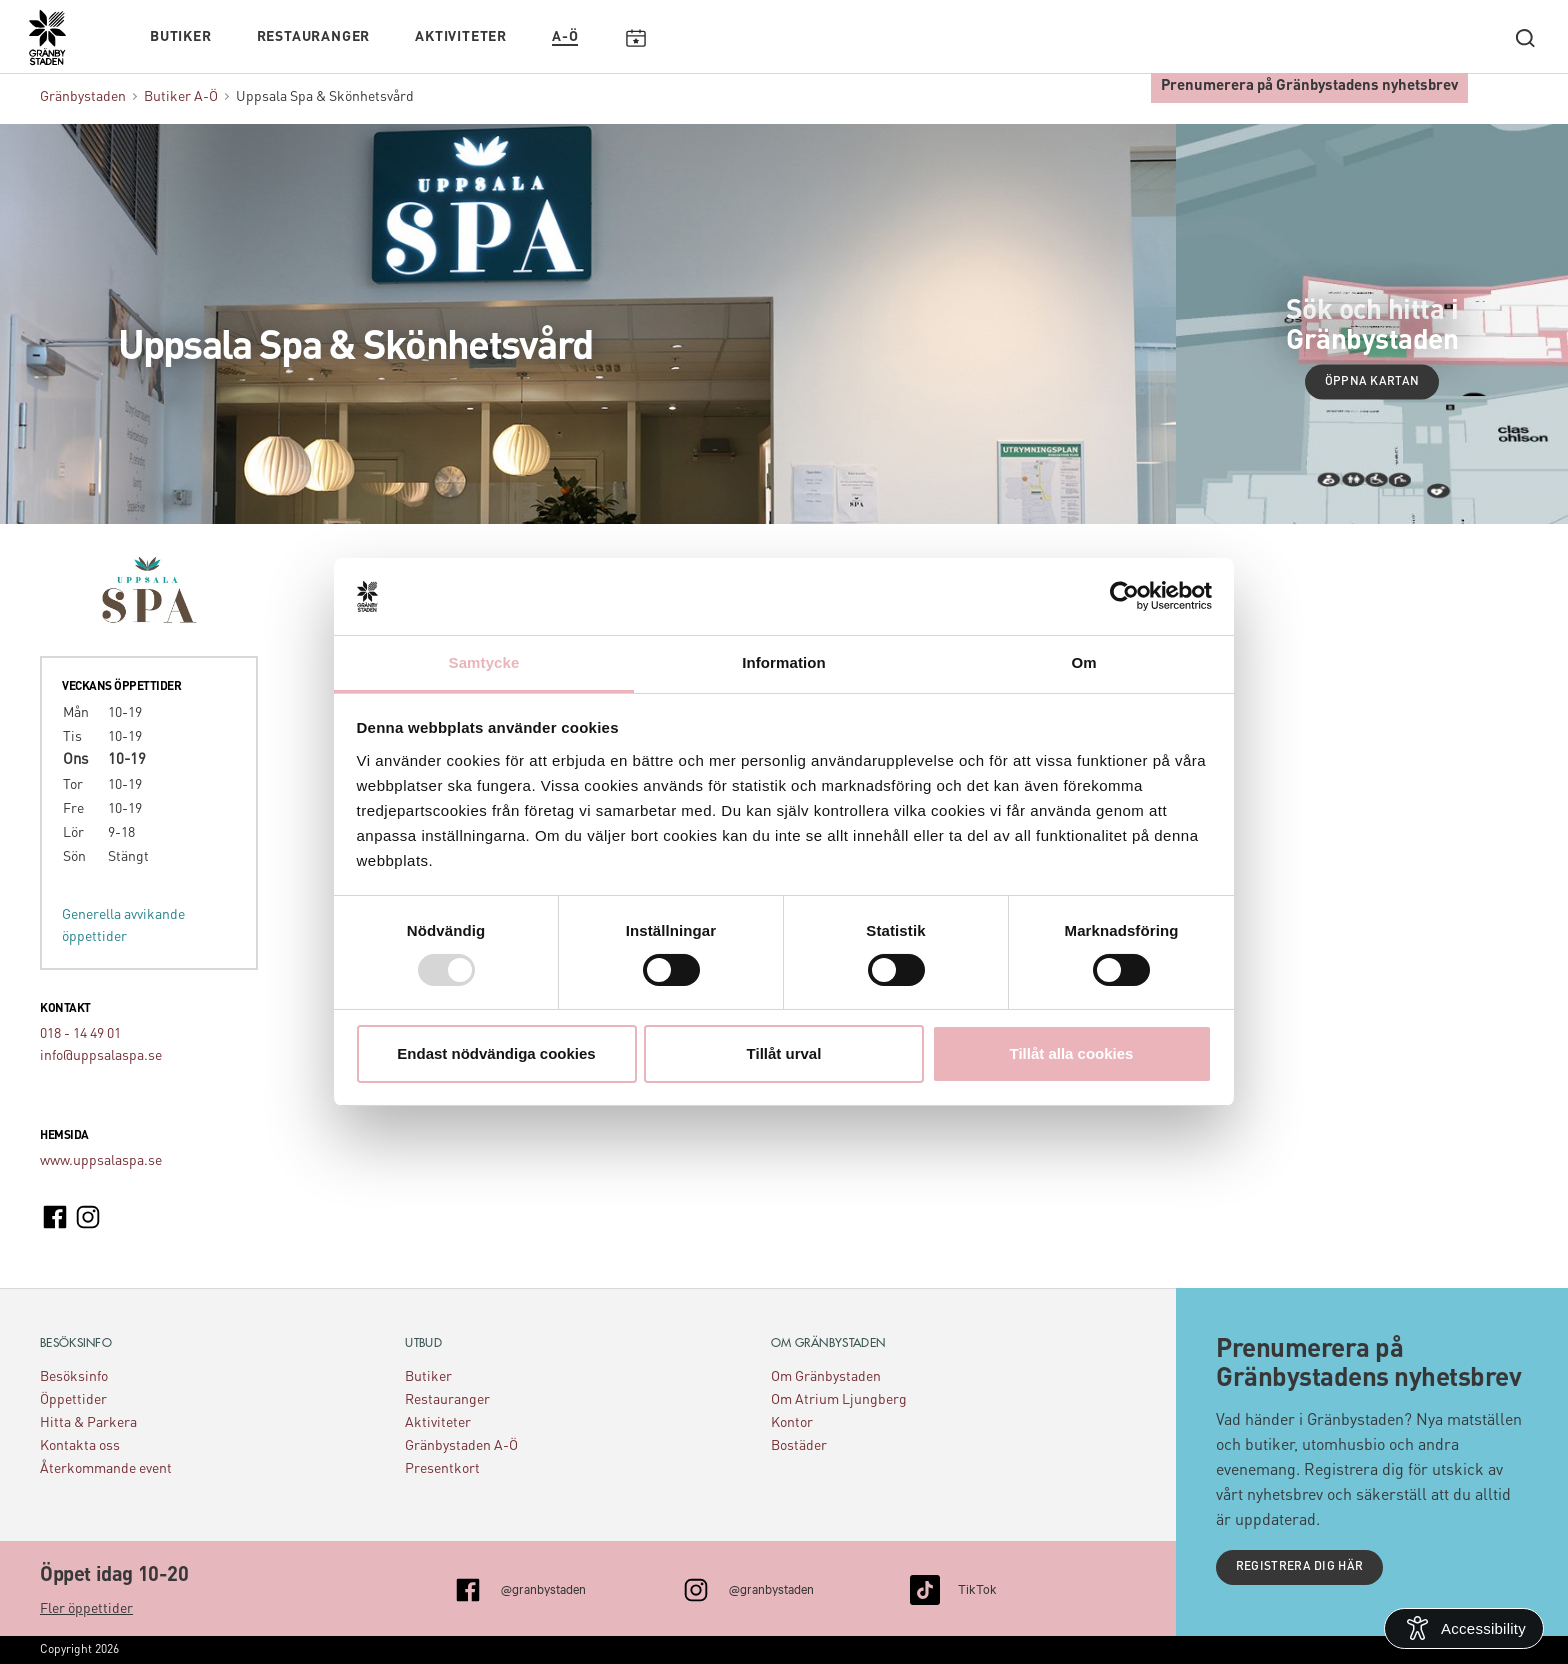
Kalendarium (635, 37)
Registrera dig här (1299, 1567)
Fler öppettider (86, 1609)
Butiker (181, 37)
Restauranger (314, 37)
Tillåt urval (784, 1053)
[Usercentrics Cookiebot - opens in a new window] (1124, 596)
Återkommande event (106, 1469)
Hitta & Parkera (88, 1423)
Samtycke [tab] (484, 662)
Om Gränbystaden (826, 1377)
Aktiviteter (461, 37)
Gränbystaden (83, 97)
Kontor (792, 1423)
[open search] (1525, 37)
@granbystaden (543, 1588)
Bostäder (799, 1446)
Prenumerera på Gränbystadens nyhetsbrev (1309, 85)
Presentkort (442, 1469)
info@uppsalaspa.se (101, 1056)
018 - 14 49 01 (80, 1034)
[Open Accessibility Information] (1464, 1628)
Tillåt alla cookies (1072, 1053)
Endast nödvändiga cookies (496, 1053)
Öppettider (73, 1400)
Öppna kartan (1372, 382)
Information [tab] (784, 662)
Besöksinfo (74, 1377)
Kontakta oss (80, 1446)
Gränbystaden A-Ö (461, 1446)
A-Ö (565, 37)
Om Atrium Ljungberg (839, 1400)
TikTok (977, 1588)
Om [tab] (1083, 662)
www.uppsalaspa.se (101, 1161)
